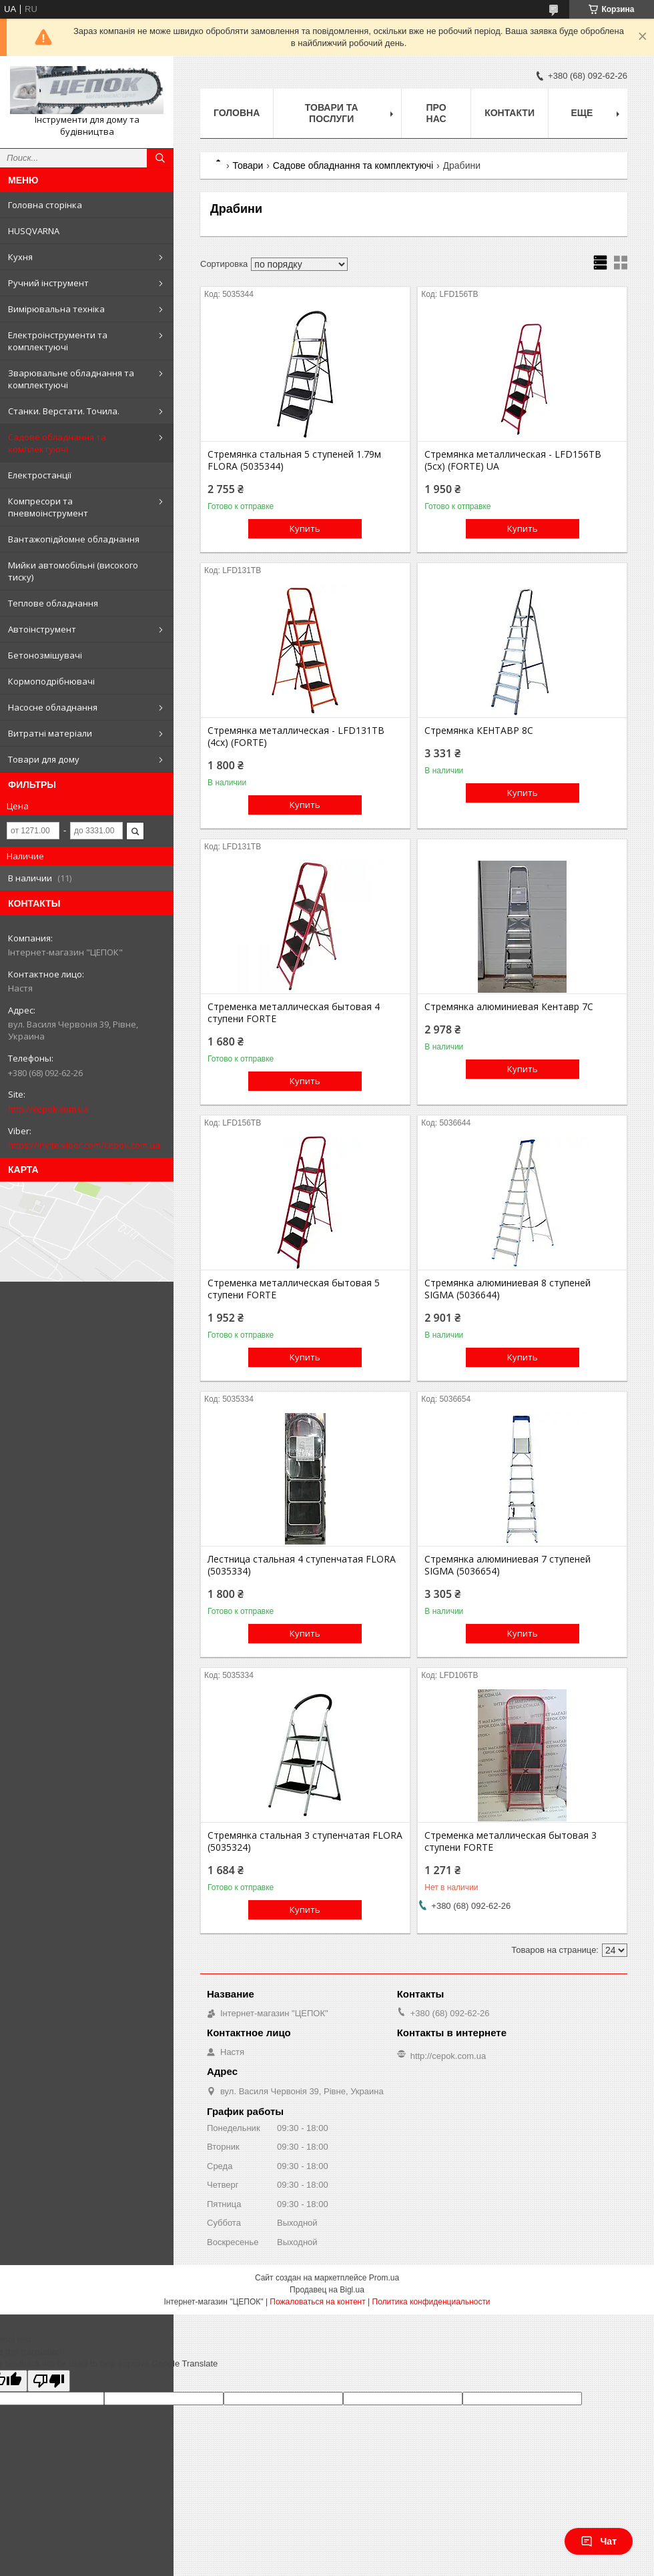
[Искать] (160, 158)
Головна (237, 112)
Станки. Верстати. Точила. (63, 411)
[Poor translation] (48, 2381)
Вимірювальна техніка (56, 309)
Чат (599, 2541)
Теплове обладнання (53, 603)
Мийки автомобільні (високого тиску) (73, 571)
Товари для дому (43, 759)
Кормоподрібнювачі (51, 681)
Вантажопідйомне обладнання (73, 539)
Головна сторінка (45, 205)
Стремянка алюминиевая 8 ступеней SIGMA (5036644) (507, 1289)
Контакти (509, 112)
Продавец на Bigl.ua (327, 2289)
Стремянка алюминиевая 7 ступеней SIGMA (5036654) (507, 1565)
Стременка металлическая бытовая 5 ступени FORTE (294, 1289)
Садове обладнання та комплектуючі (57, 443)
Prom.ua (384, 2277)
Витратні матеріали (50, 733)
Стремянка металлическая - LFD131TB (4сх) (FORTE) (296, 737)
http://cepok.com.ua (48, 1109)
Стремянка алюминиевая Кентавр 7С (508, 1007)
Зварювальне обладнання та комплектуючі (71, 379)
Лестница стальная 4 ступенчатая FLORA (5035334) (302, 1565)
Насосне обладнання (52, 707)
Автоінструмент (42, 629)
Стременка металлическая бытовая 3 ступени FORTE (510, 1841)
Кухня (20, 257)
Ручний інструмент (48, 283)
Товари (247, 165)
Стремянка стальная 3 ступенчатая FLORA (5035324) (305, 1841)
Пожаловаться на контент (317, 2301)
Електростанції (39, 475)
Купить (305, 528)
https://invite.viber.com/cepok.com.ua (84, 1145)
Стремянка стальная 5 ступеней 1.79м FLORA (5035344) (294, 460)
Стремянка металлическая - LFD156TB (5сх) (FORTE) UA (512, 460)
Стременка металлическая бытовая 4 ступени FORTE (294, 1013)
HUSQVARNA (33, 231)
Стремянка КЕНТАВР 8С (478, 731)
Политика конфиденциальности (431, 2301)
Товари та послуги (331, 113)
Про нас (436, 113)
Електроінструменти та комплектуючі (57, 341)
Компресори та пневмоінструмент (48, 507)
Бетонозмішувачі (45, 655)
